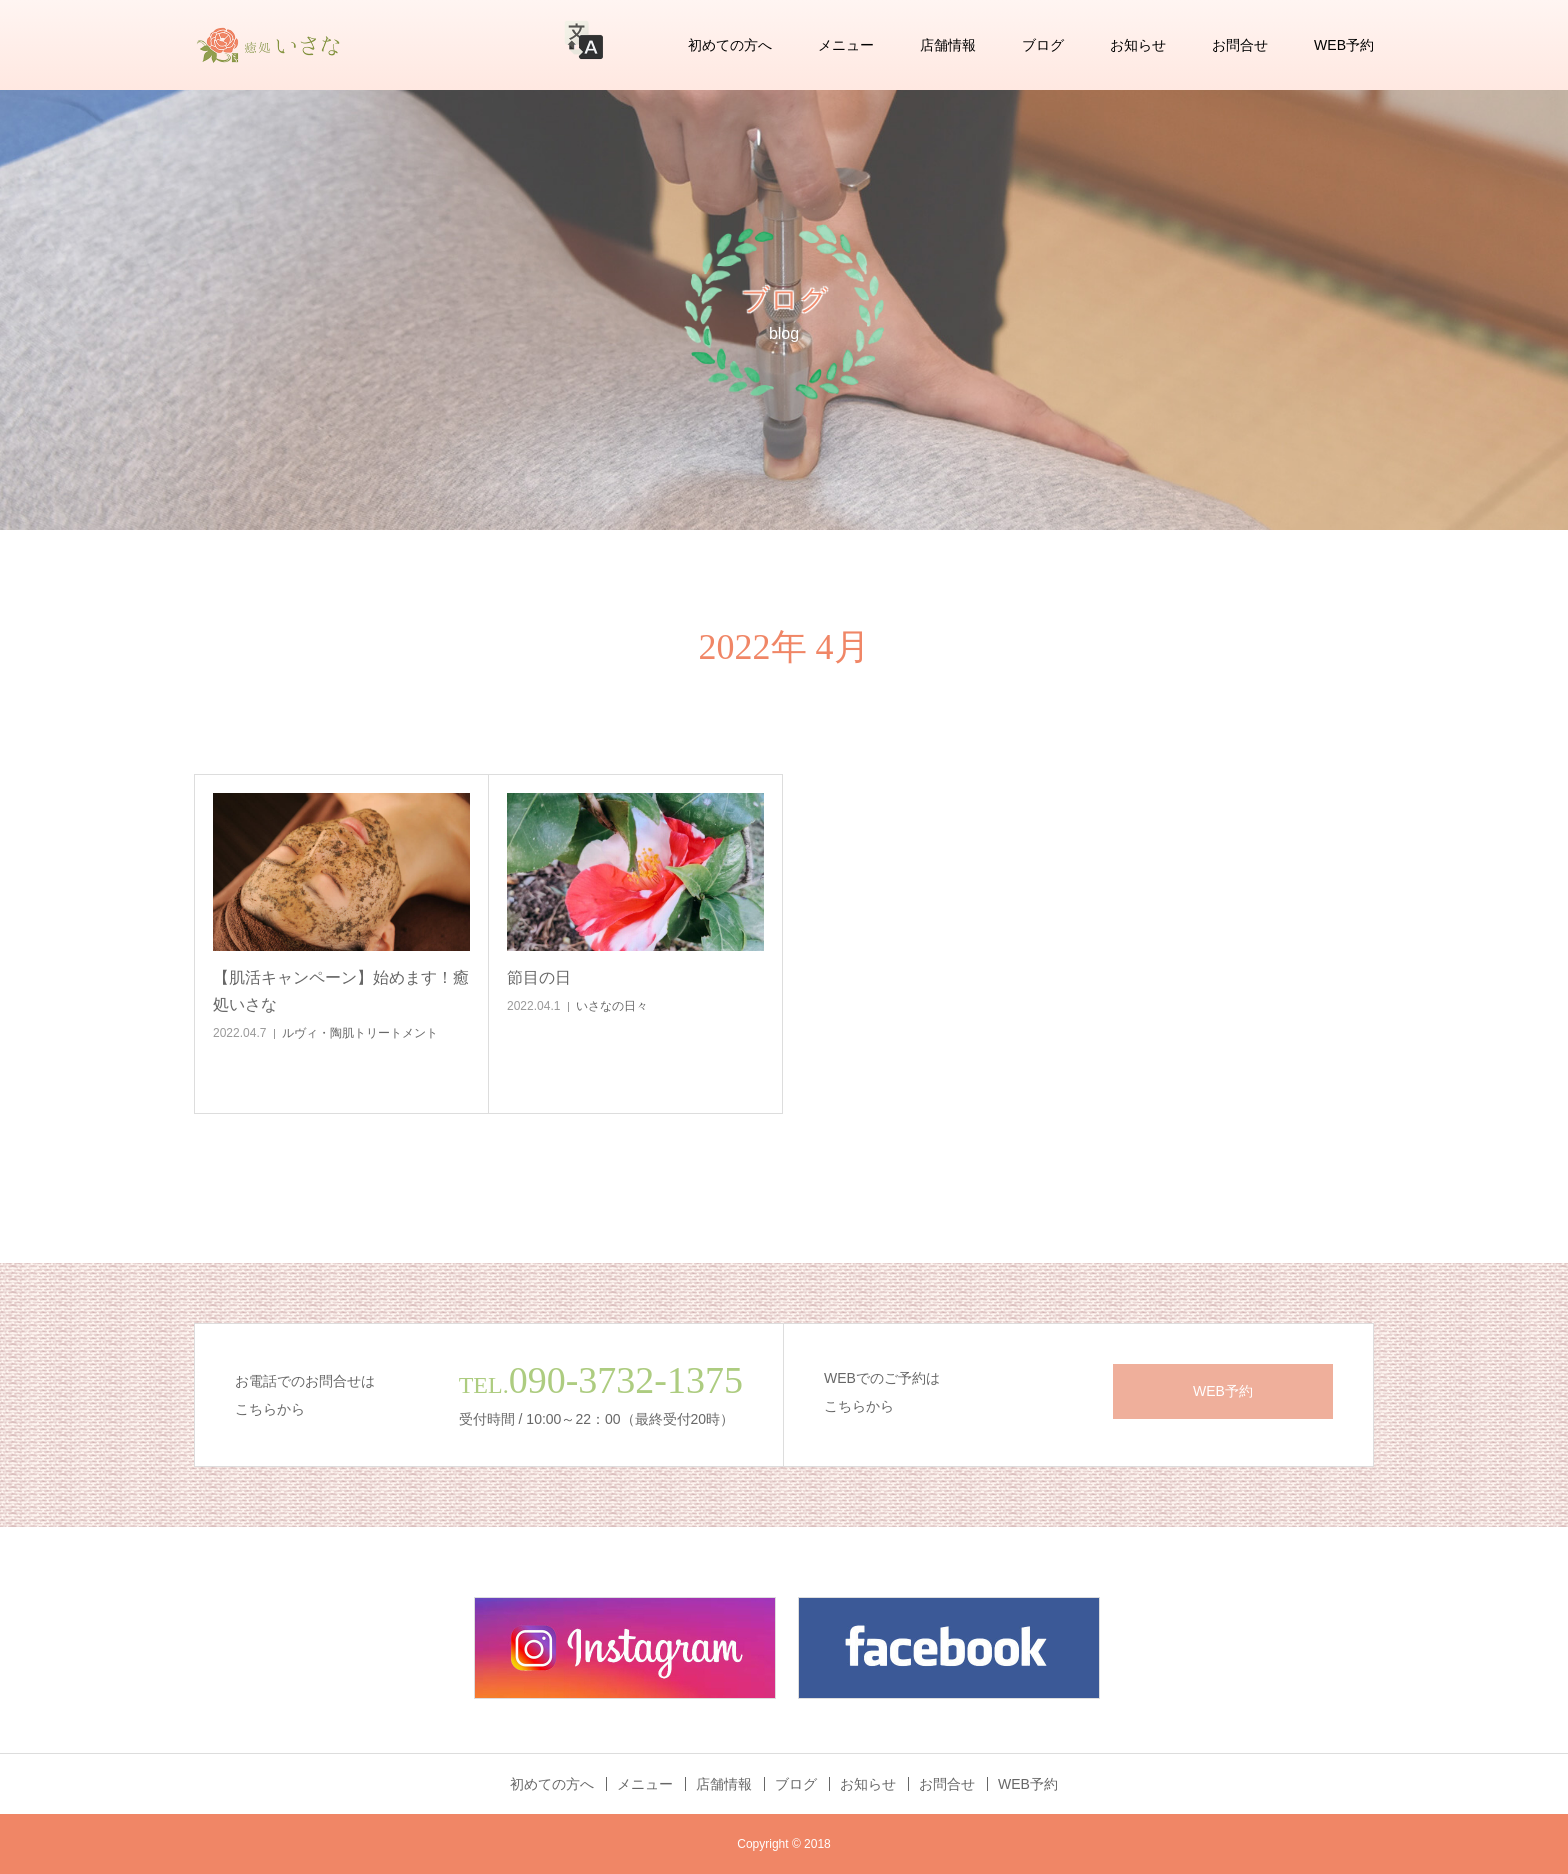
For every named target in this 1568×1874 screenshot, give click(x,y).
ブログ (1043, 45)
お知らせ (1138, 45)
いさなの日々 (612, 1006)
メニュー (846, 45)
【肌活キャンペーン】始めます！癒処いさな (341, 991)
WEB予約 (1344, 45)
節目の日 (539, 977)
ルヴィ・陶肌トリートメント (360, 1033)
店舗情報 (948, 45)
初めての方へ (730, 45)
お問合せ (1240, 45)
